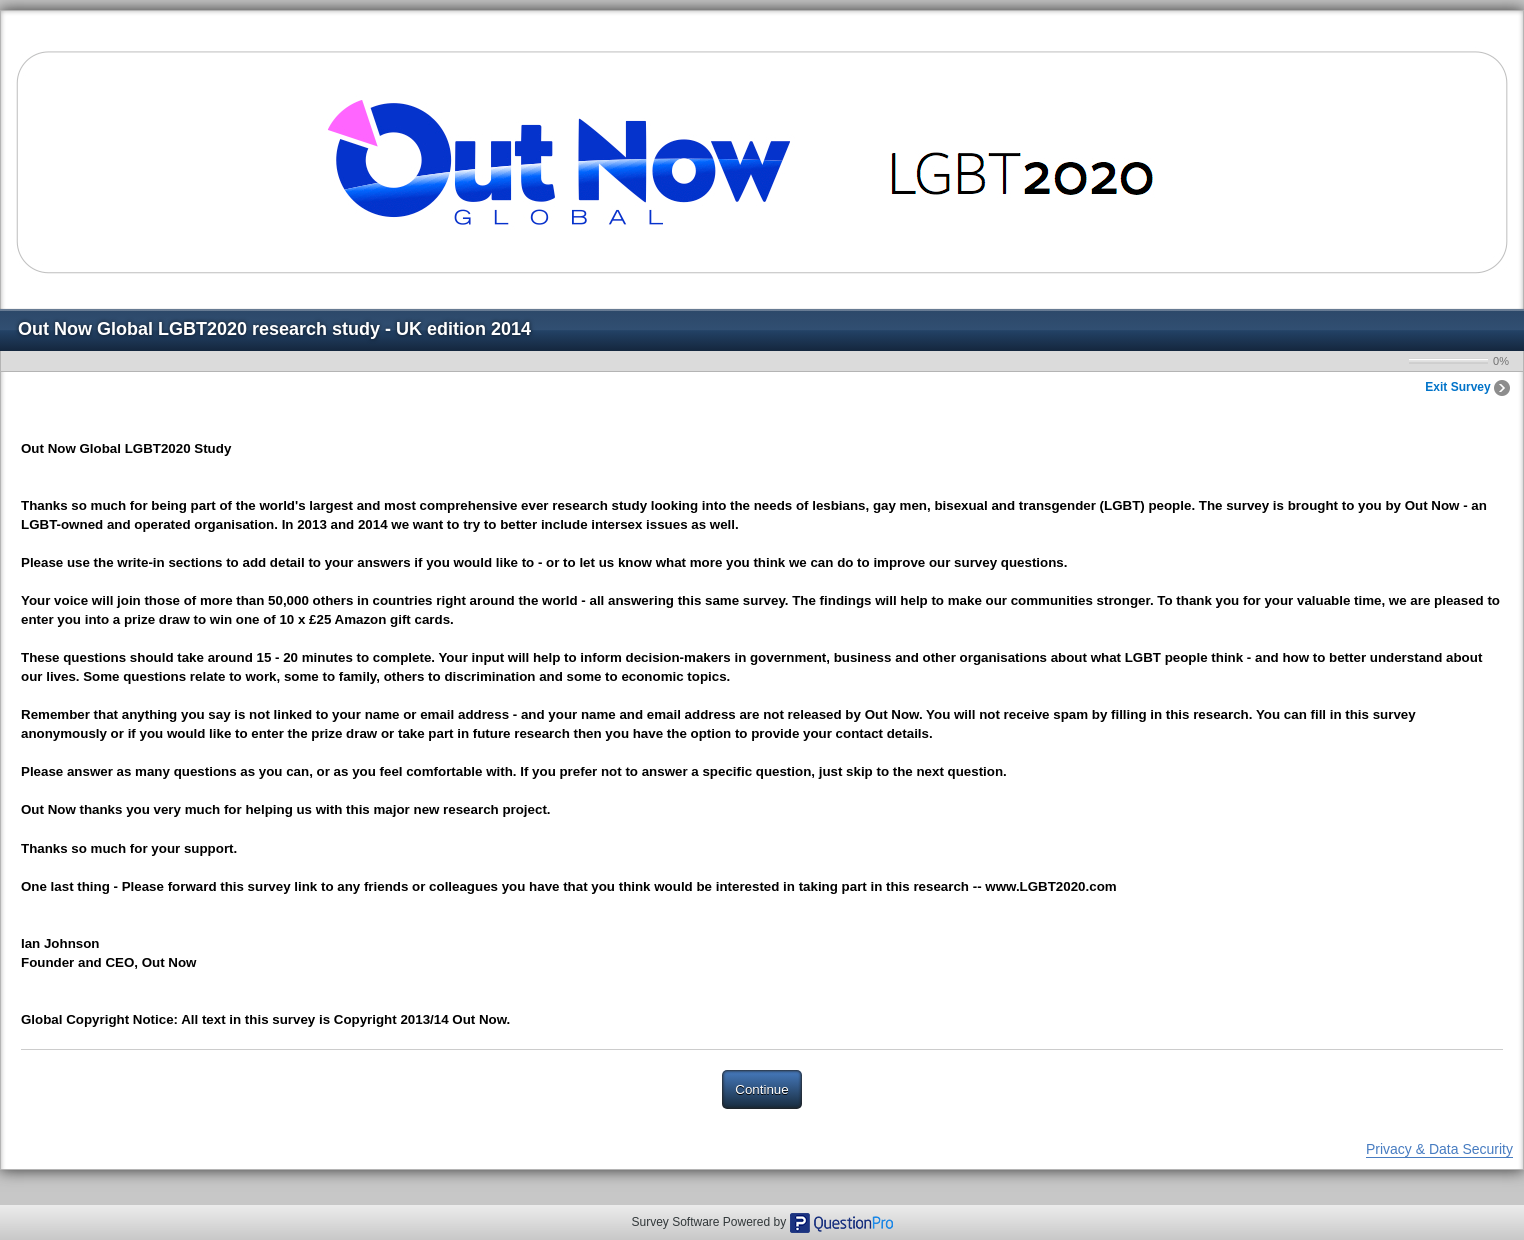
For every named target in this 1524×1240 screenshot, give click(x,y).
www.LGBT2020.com (1050, 886)
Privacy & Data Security (1439, 1149)
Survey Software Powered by (710, 1222)
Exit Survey (1467, 387)
